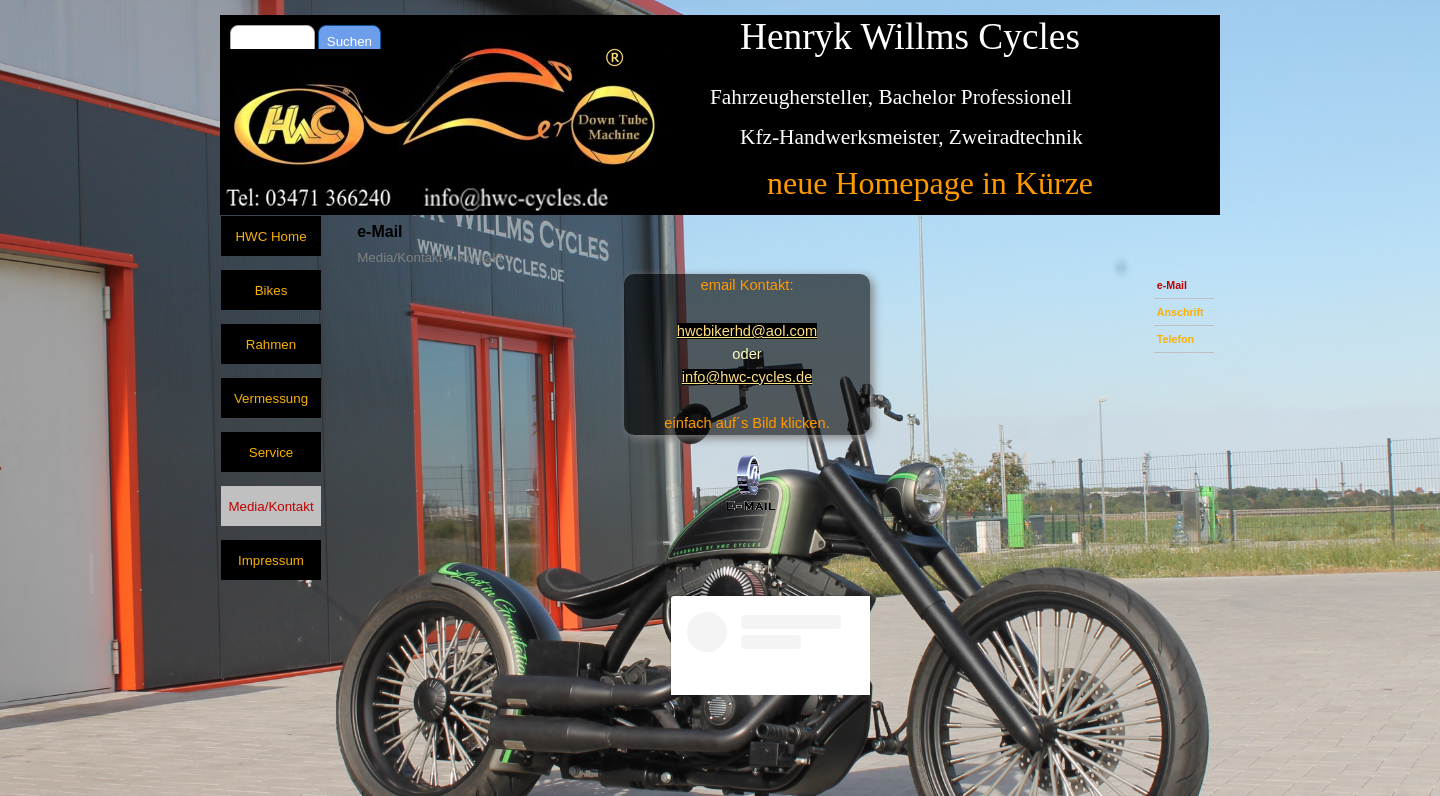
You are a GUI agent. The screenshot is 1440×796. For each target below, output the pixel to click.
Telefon (1175, 339)
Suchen (349, 41)
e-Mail (1172, 285)
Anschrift (1180, 312)
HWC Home (270, 236)
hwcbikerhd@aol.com (747, 331)
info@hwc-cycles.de (747, 377)
